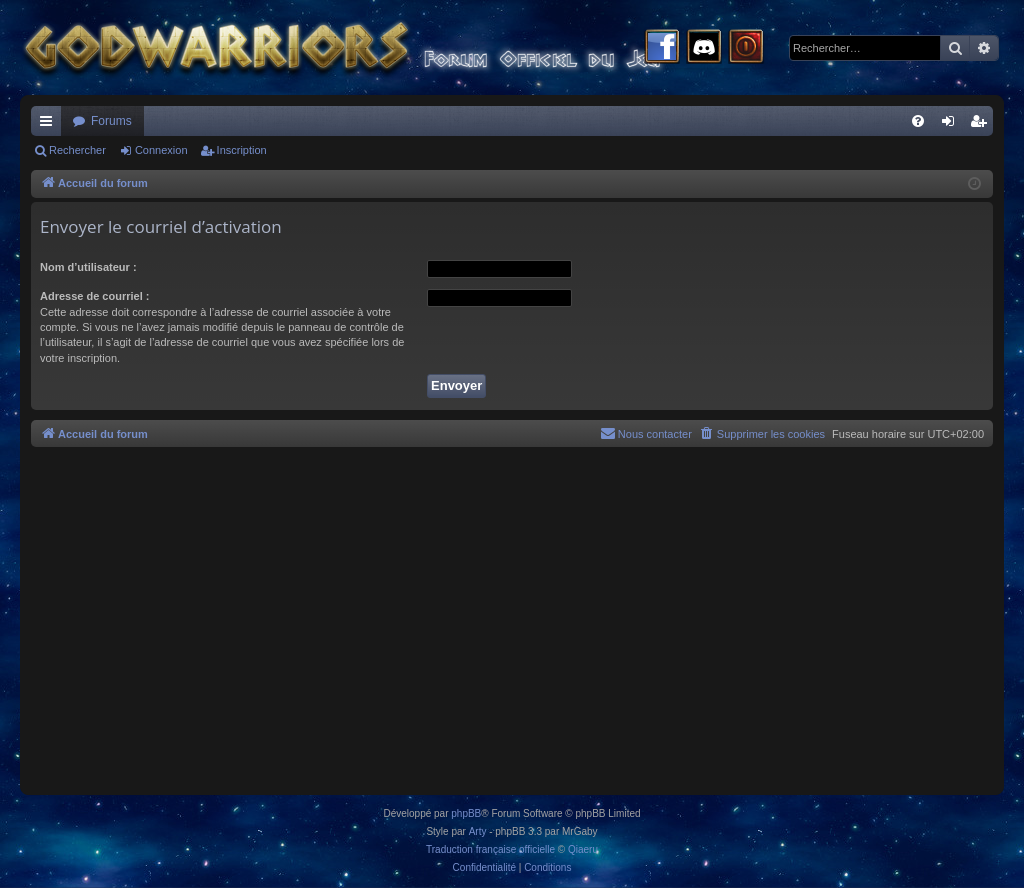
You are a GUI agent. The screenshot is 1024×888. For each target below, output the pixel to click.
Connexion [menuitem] (952, 125)
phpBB (466, 813)
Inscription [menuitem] (982, 125)
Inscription (242, 150)
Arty (478, 831)
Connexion (161, 150)
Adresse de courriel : (94, 296)
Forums (111, 121)
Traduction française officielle (490, 849)
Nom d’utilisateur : (88, 267)
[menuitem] (918, 121)
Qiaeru (583, 849)
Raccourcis (50, 125)
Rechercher (77, 150)
